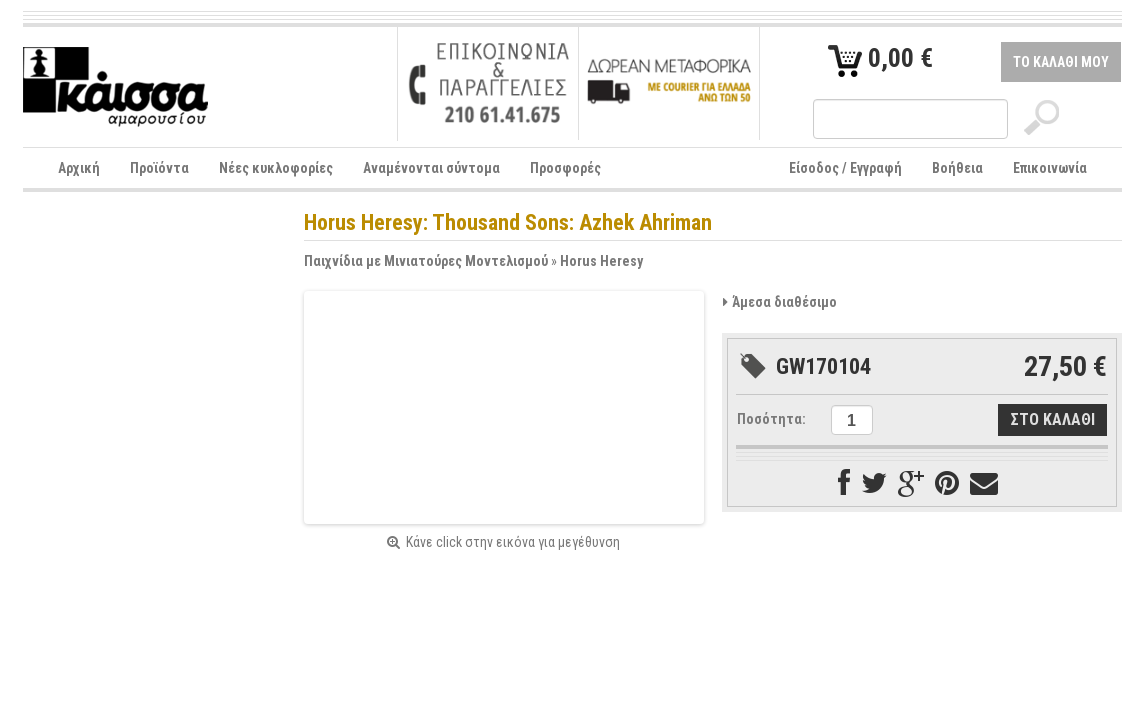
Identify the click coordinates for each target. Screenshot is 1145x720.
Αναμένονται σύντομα (431, 168)
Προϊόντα (159, 168)
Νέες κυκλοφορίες (276, 168)
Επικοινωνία (1050, 168)
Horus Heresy (601, 261)
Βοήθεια (957, 168)
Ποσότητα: (771, 419)
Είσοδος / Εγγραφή (845, 168)
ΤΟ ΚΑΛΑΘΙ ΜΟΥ (1061, 62)
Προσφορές (565, 168)
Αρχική (79, 168)
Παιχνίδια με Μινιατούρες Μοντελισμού (426, 261)
